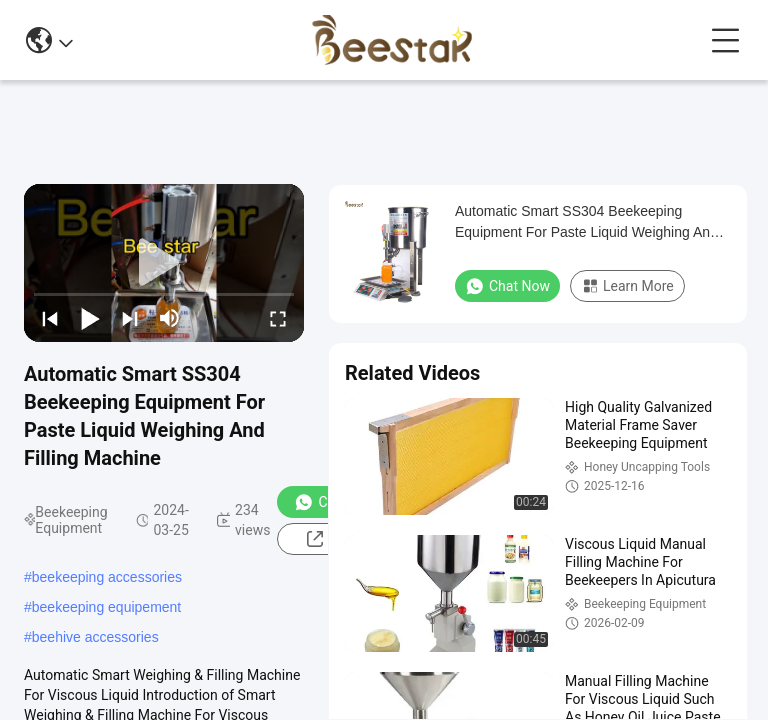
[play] (164, 263)
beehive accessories (95, 637)
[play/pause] (90, 318)
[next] (130, 318)
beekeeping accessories (107, 577)
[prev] (50, 318)
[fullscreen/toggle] (278, 318)
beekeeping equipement (106, 607)
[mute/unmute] (170, 318)
